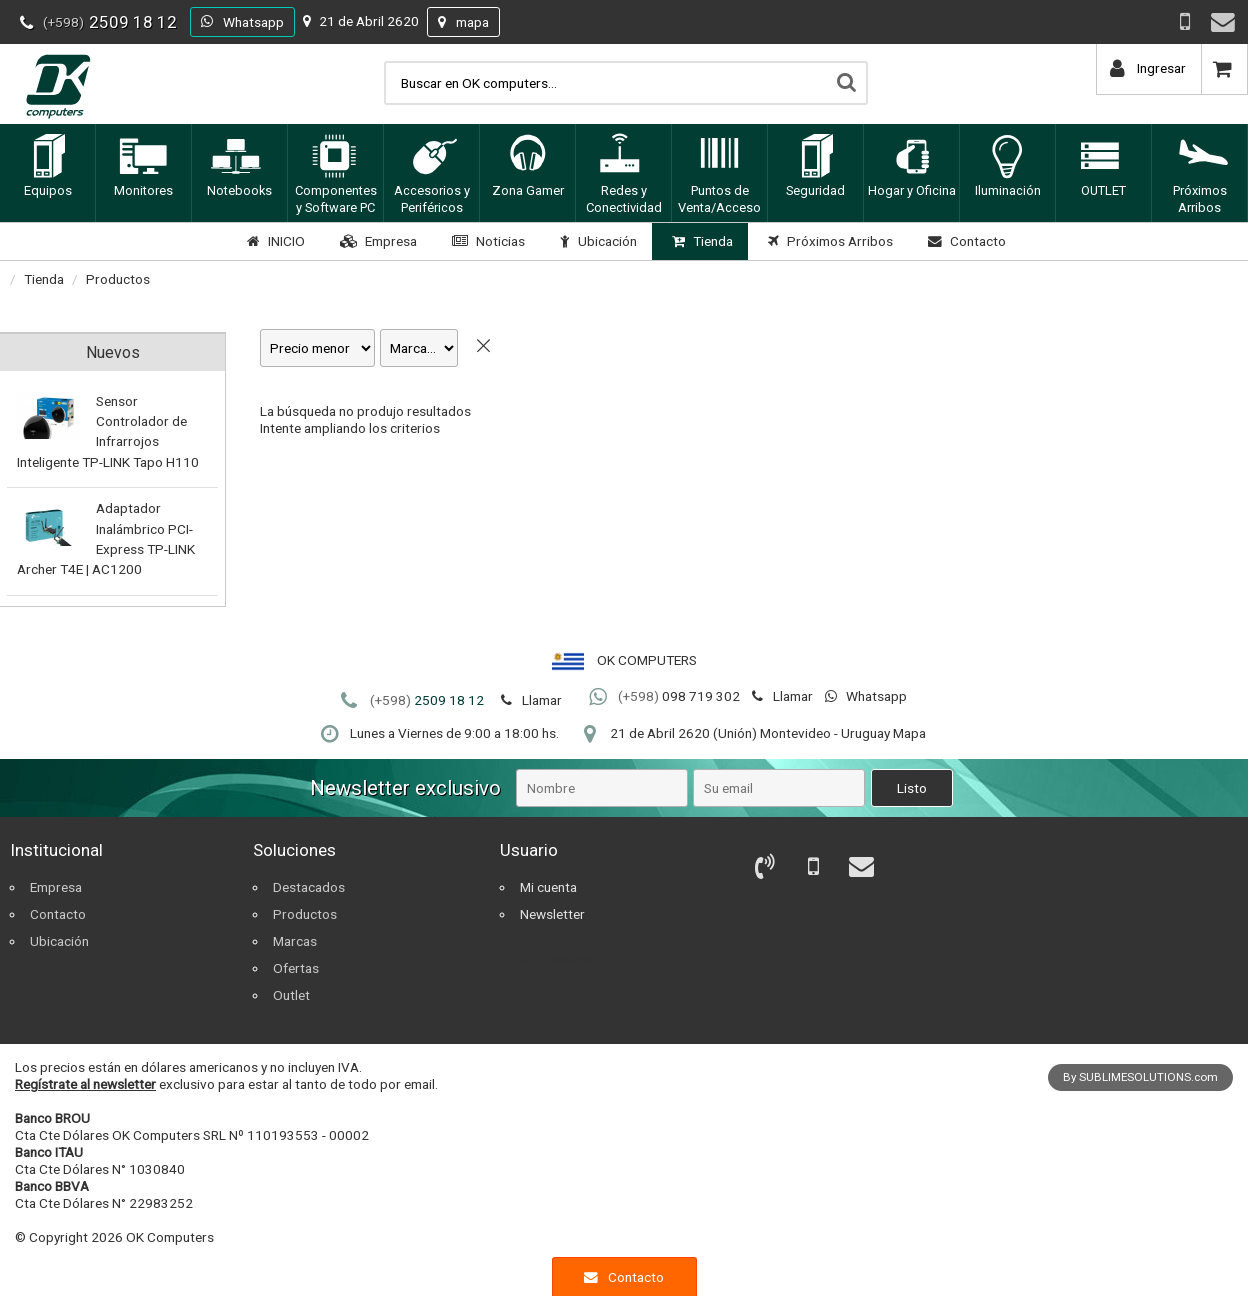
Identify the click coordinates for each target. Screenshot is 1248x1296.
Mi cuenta (548, 887)
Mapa (909, 733)
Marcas (295, 941)
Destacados (309, 887)
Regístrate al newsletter (85, 1084)
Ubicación (596, 241)
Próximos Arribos (828, 241)
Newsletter (552, 914)
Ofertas (296, 968)
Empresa (376, 241)
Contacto (964, 241)
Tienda (700, 241)
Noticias (486, 241)
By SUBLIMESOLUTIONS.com (1140, 1077)
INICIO (273, 241)
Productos (118, 279)
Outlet (291, 995)
